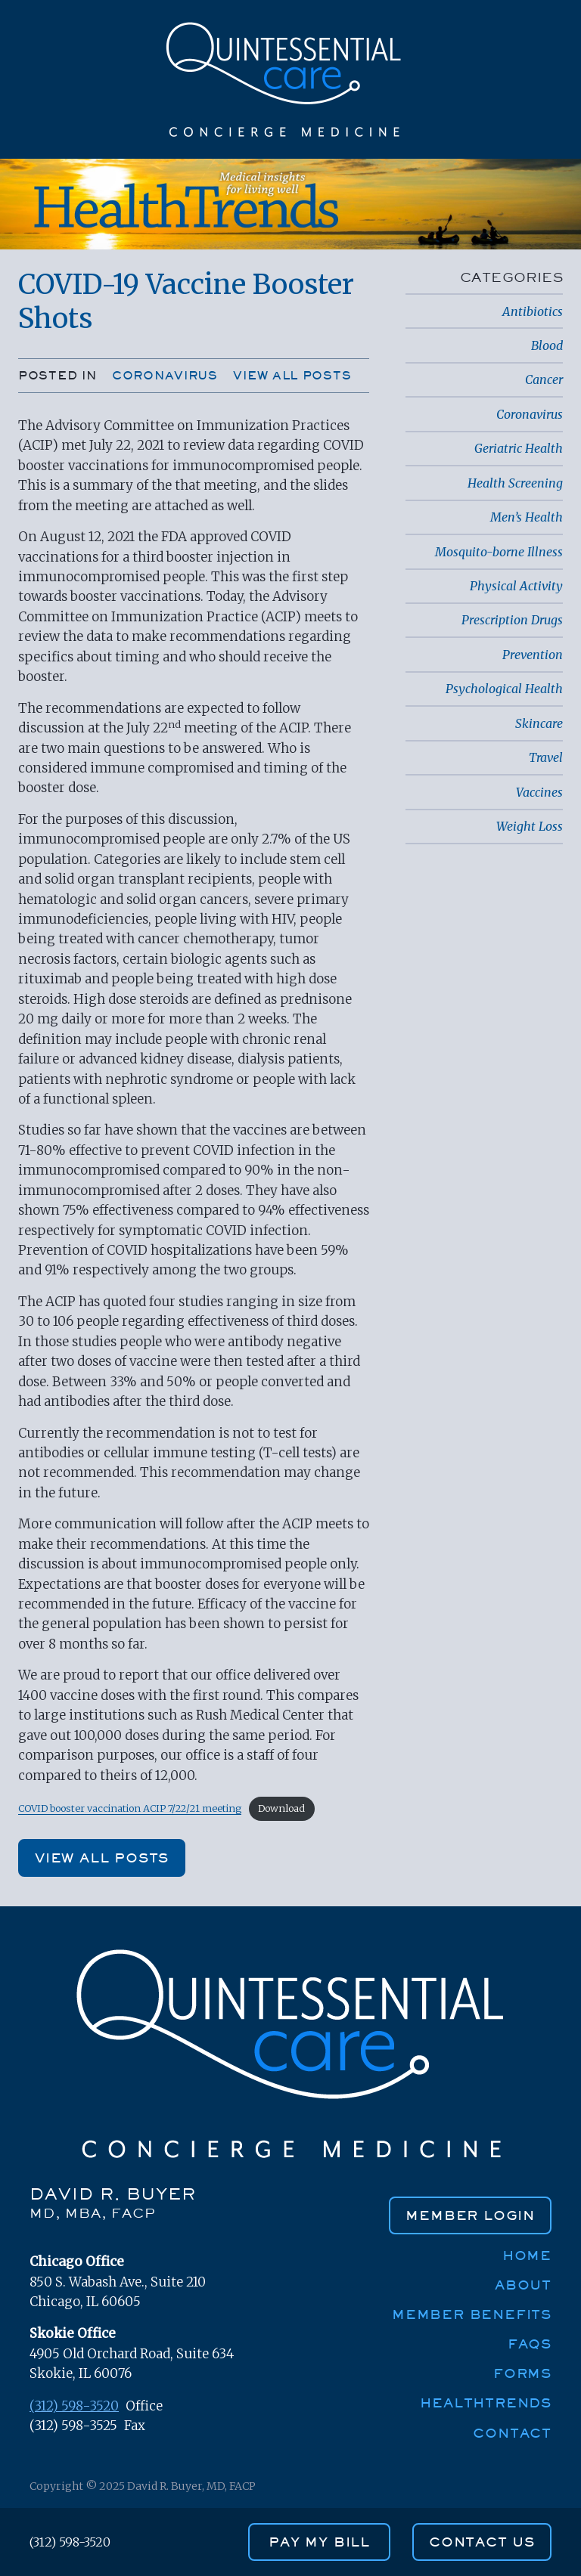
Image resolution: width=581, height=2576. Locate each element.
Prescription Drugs (512, 619)
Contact (512, 2433)
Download (281, 1808)
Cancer (544, 379)
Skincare (539, 723)
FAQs (529, 2344)
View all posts (292, 375)
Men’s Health (526, 517)
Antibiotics (532, 311)
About (523, 2285)
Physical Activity (516, 585)
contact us (482, 2542)
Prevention (532, 654)
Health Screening (515, 483)
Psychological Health (504, 688)
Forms (522, 2373)
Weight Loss (529, 826)
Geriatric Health (518, 448)
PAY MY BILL (319, 2542)
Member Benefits (471, 2314)
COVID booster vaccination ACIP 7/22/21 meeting (129, 1808)
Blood (547, 345)
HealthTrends (485, 2402)
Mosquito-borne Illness (499, 551)
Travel (546, 757)
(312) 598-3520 (74, 2406)
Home (526, 2255)
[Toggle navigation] (546, 127)
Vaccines (539, 792)
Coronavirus (165, 375)
